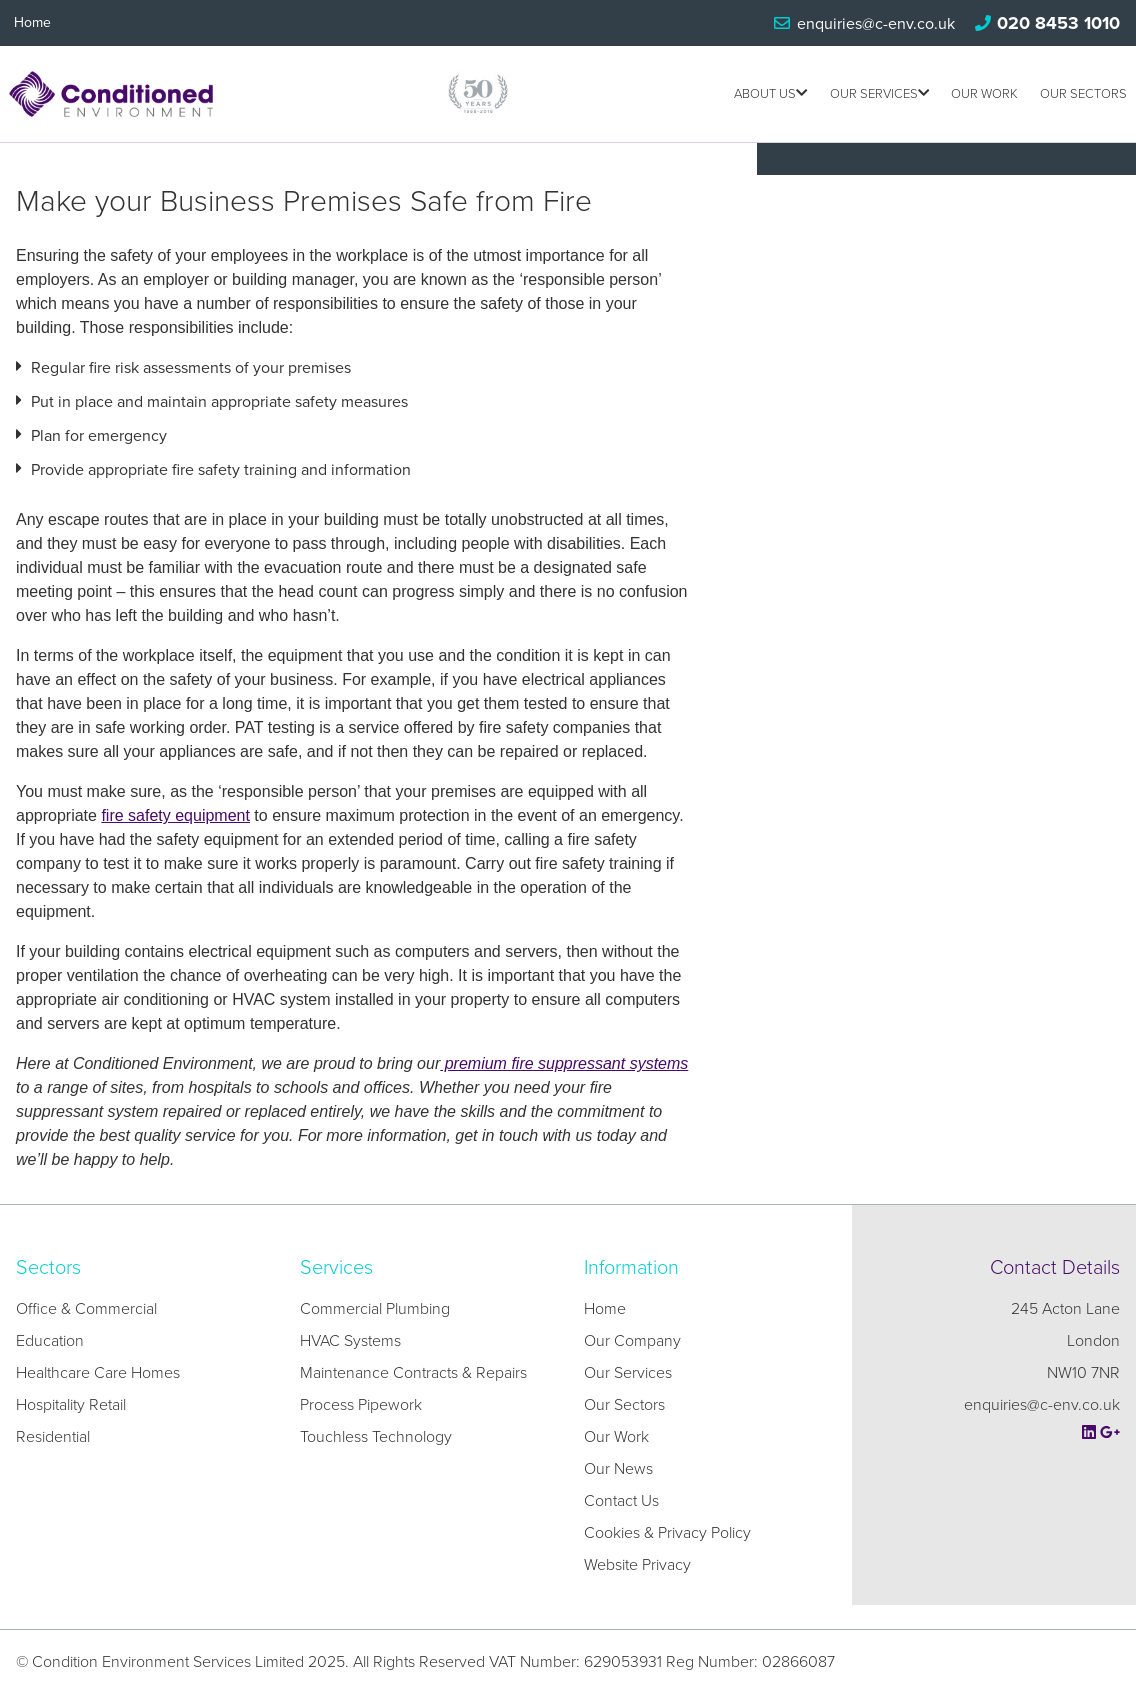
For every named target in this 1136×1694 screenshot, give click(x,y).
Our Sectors (1083, 94)
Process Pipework (361, 1405)
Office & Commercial (86, 1309)
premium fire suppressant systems (564, 1063)
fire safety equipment (175, 815)
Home (32, 22)
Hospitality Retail (71, 1405)
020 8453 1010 (1058, 23)
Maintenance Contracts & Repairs (413, 1373)
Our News (618, 1469)
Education (50, 1341)
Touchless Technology (376, 1437)
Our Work (984, 94)
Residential (53, 1437)
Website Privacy (637, 1565)
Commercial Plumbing (375, 1309)
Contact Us (621, 1501)
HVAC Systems (350, 1341)
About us (770, 94)
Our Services (879, 94)
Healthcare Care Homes (98, 1373)
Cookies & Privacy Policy (667, 1533)
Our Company (632, 1341)
